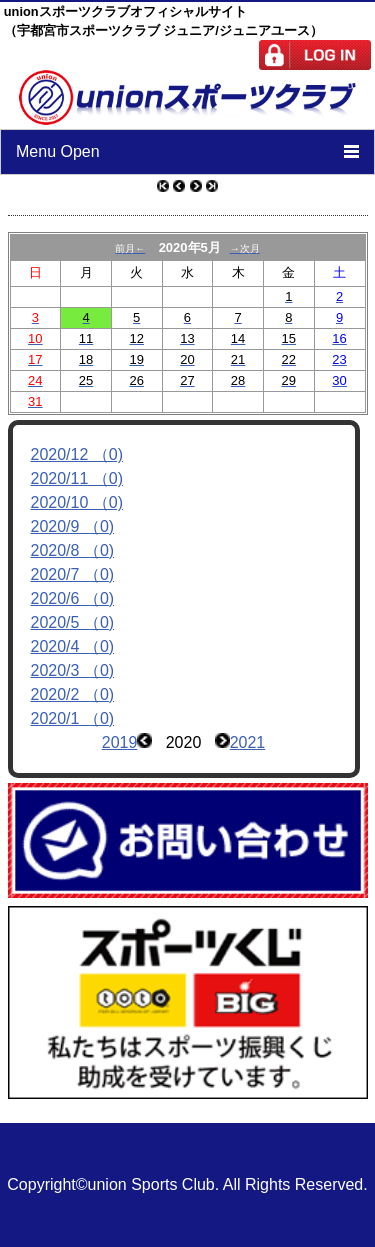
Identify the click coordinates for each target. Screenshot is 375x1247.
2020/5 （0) (73, 622)
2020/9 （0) (73, 526)
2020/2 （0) (73, 694)
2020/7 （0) (73, 574)
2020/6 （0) (73, 598)
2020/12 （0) (77, 454)
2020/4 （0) (73, 646)
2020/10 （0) (77, 502)
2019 (120, 742)
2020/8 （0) (73, 550)
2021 (248, 742)
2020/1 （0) (73, 718)
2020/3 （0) (73, 670)
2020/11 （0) (77, 478)
